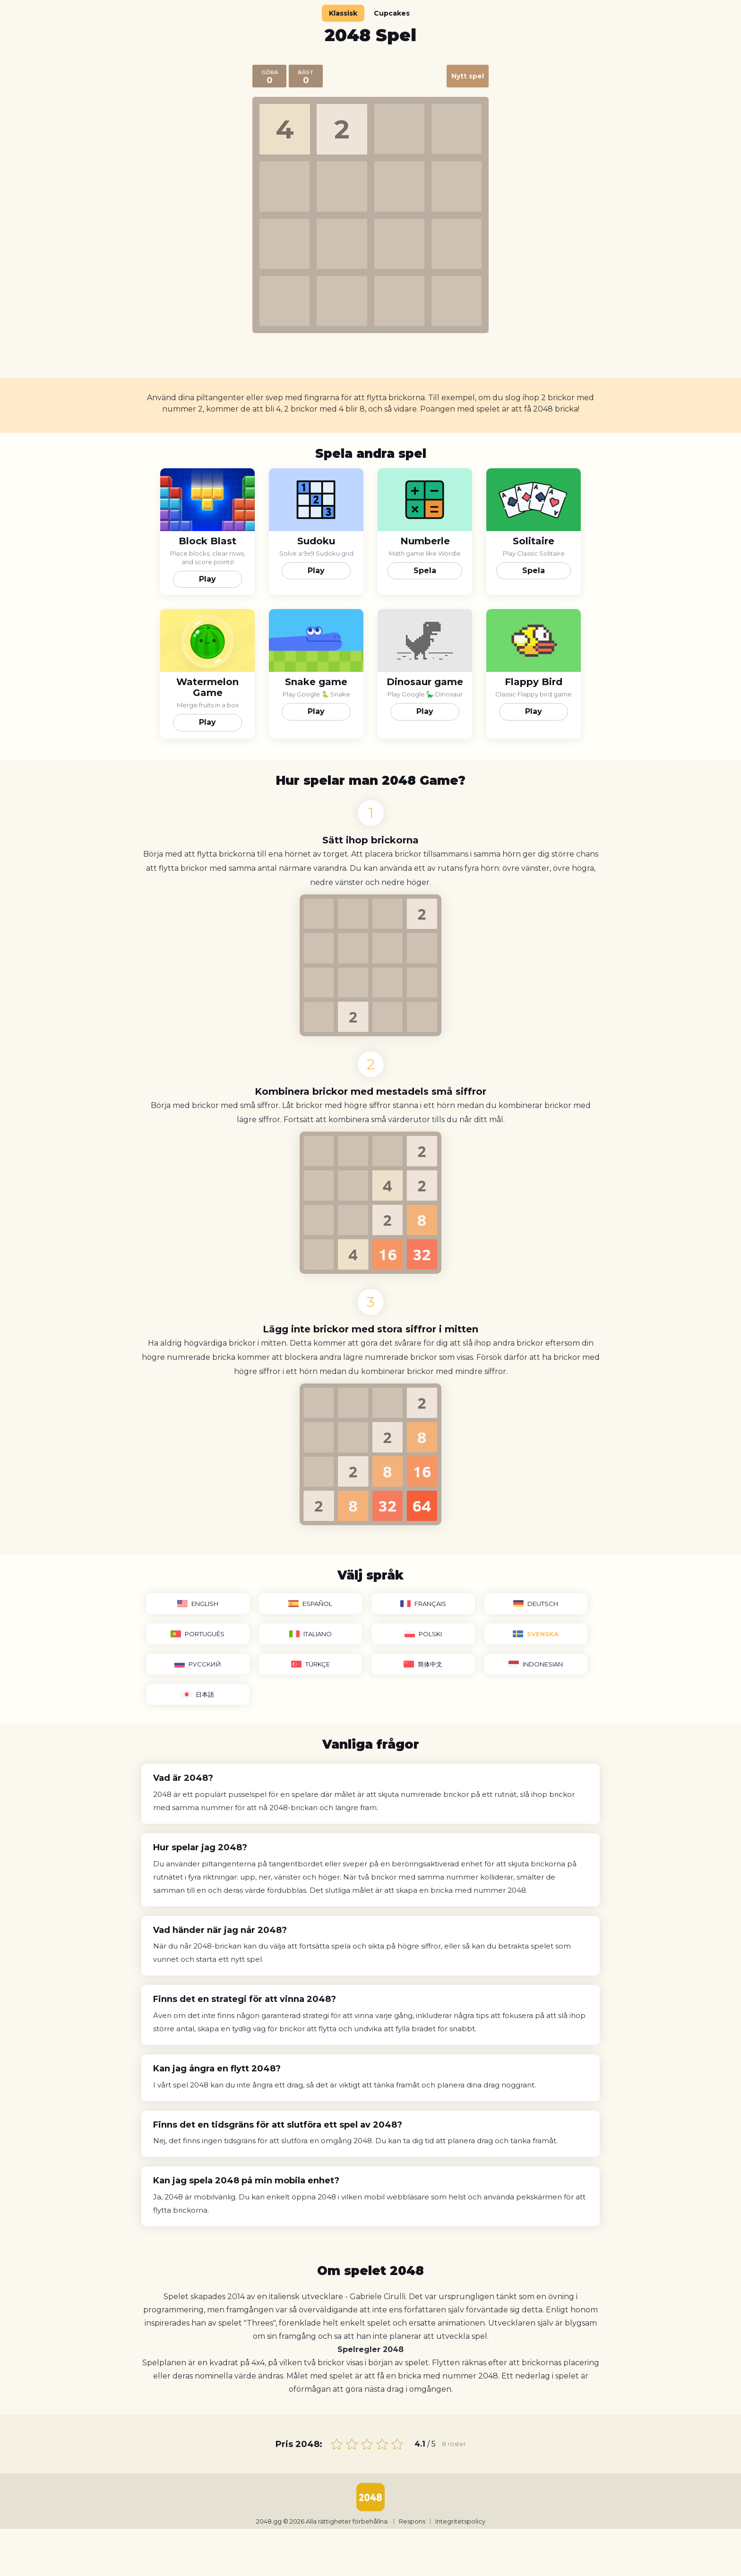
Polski (423, 1634)
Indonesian (535, 1664)
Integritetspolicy (460, 2521)
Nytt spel (467, 76)
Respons (412, 2521)
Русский (197, 1664)
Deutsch (535, 1603)
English (197, 1603)
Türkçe (310, 1664)
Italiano (310, 1634)
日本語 (197, 1694)
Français (423, 1603)
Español (310, 1603)
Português (197, 1634)
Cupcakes (392, 13)
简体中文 (423, 1664)
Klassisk (343, 13)
